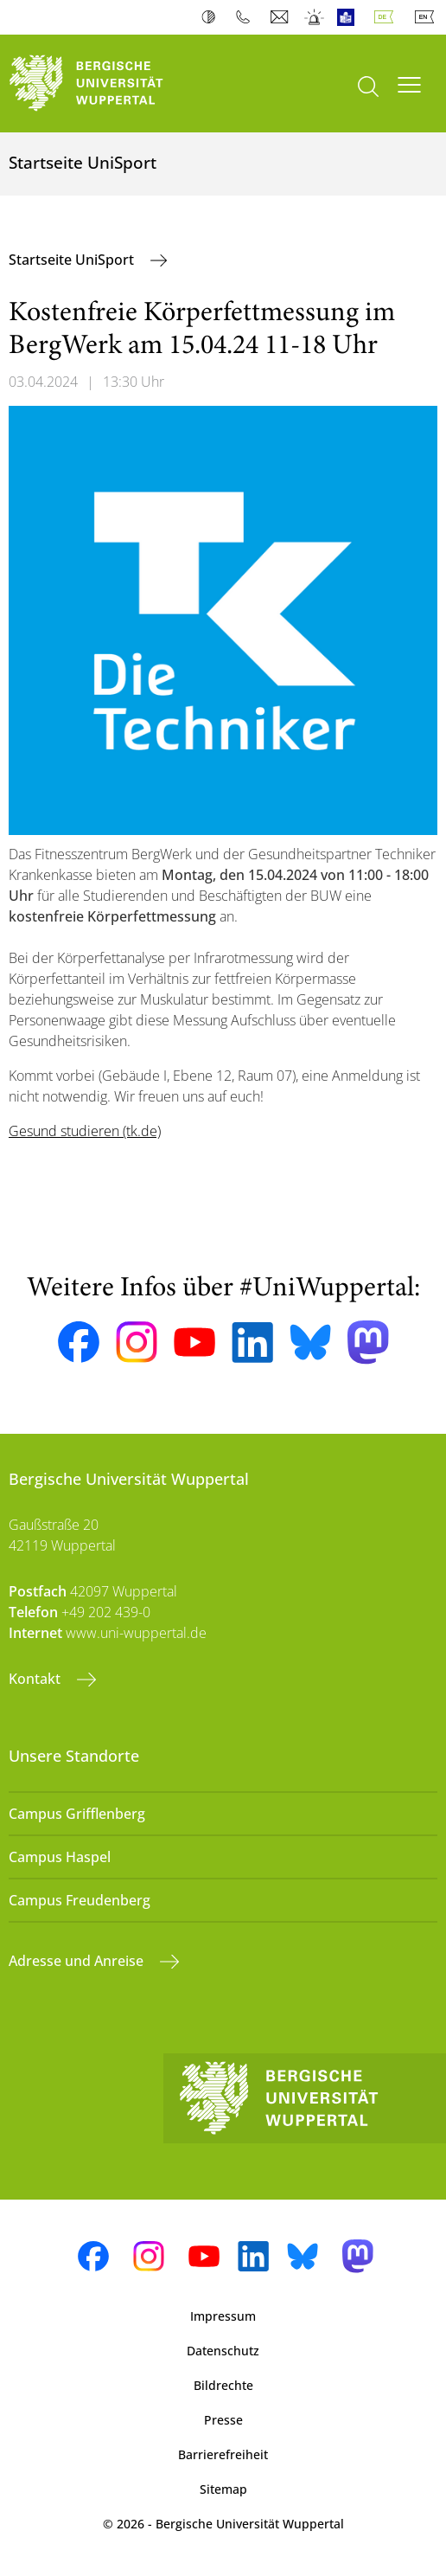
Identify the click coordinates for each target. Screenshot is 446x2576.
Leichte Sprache (349, 17)
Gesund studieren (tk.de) (85, 1130)
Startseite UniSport (73, 259)
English (428, 17)
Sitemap (223, 2489)
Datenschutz (223, 2350)
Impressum (223, 2316)
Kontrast (212, 17)
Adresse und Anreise (78, 1960)
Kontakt (36, 1678)
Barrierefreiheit (223, 2454)
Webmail (281, 17)
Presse (223, 2420)
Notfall (315, 17)
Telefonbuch (247, 17)
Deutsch (387, 17)
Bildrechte (223, 2385)
